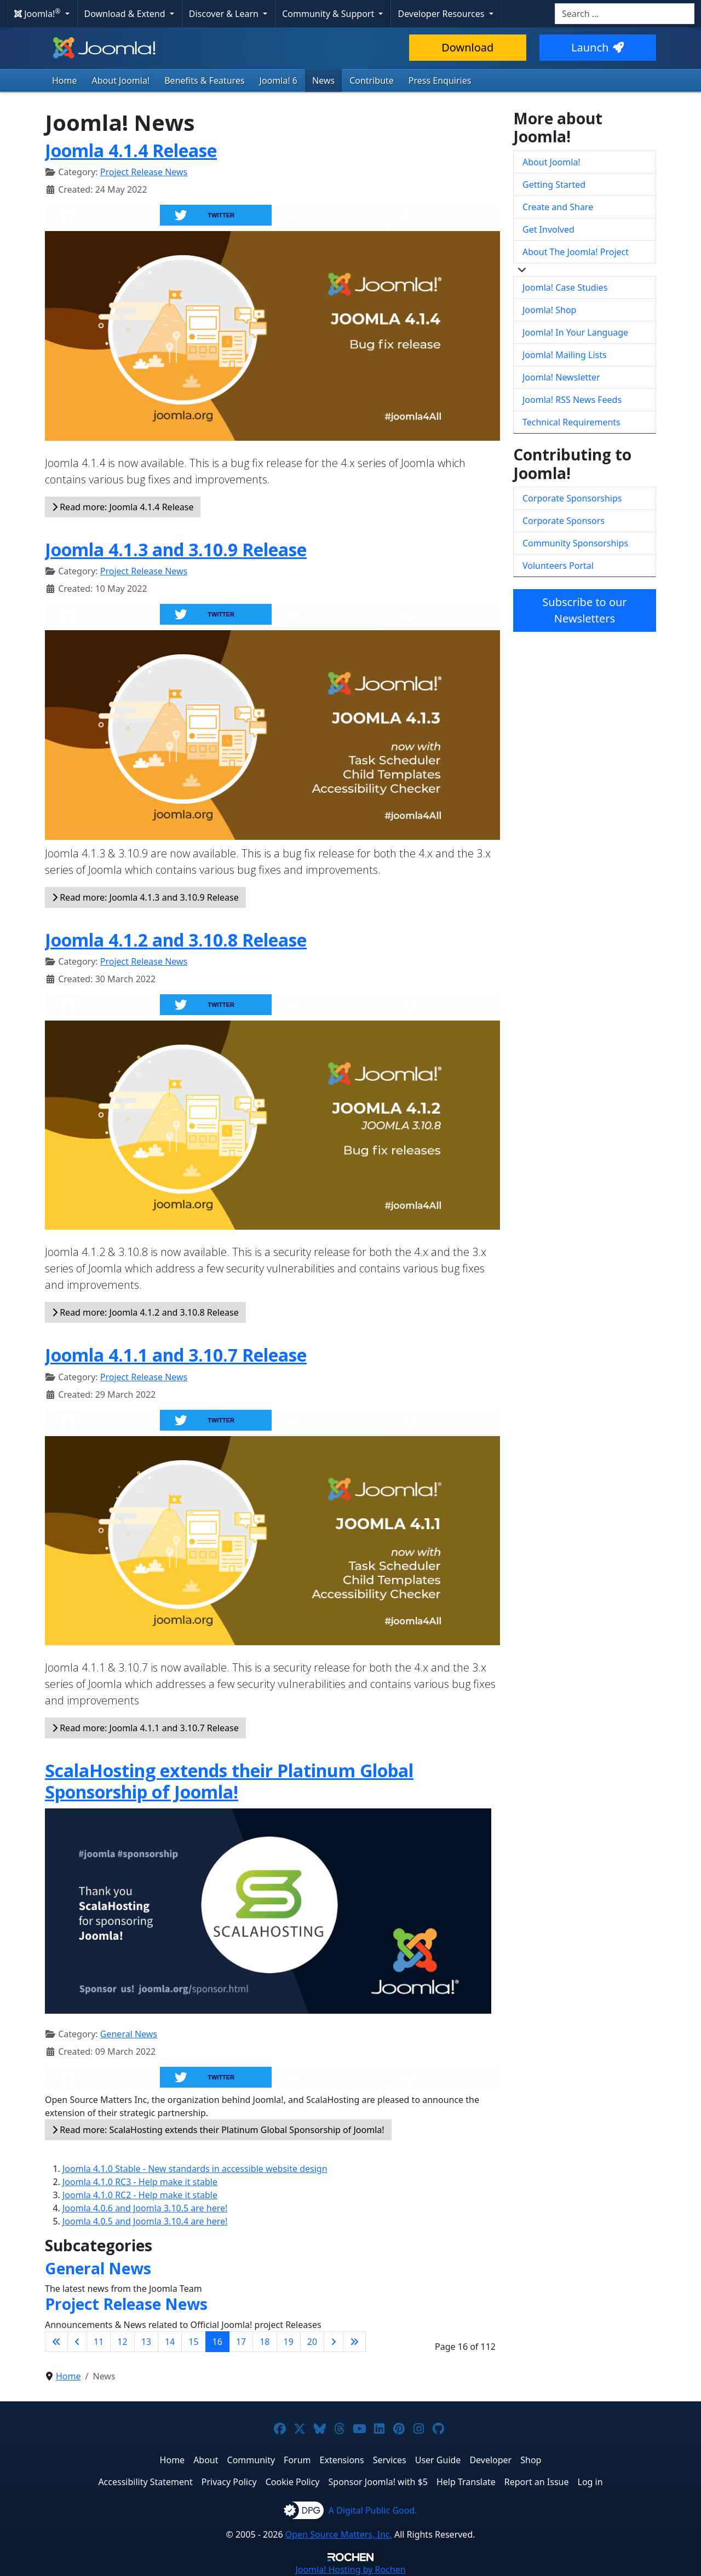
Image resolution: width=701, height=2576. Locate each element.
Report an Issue (536, 2482)
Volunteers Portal (558, 566)
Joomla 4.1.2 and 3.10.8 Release (176, 940)
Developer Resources (442, 14)
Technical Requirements (571, 422)
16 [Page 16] (217, 2342)
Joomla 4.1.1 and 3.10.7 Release (176, 1355)
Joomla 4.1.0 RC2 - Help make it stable (139, 2195)
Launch (597, 47)
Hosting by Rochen (350, 2569)
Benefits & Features (204, 80)
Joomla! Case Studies (564, 287)
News (323, 80)
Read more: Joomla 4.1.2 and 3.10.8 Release (145, 1312)
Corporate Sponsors (563, 521)
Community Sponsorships (575, 543)
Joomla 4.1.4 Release (131, 150)
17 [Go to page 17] (241, 2342)
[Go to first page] (56, 2341)
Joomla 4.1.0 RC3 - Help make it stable (139, 2182)
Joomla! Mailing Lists (564, 355)
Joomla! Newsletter (561, 377)
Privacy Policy (229, 2482)
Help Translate (466, 2482)
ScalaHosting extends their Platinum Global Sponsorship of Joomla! (229, 1781)
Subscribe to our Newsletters (584, 610)
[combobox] (624, 13)
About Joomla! (121, 80)
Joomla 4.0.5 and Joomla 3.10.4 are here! (144, 2221)
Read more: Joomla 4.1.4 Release (122, 507)
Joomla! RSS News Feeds (572, 400)
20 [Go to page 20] (312, 2342)
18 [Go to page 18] (264, 2342)
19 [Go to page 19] (289, 2342)
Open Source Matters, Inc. (338, 2534)
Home (64, 80)
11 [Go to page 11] (99, 2342)
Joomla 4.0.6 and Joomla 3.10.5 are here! (144, 2208)
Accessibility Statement (145, 2482)
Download (467, 47)
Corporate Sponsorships (572, 498)
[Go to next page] (333, 2341)
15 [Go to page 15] (193, 2342)
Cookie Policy (293, 2482)
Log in (590, 2482)
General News (128, 2034)
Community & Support (329, 14)
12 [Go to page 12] (122, 2342)
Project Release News (143, 172)
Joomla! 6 (278, 80)
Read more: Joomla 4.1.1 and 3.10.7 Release (145, 1728)
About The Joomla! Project (575, 252)
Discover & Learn (225, 14)
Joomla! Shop (549, 310)
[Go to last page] (354, 2341)
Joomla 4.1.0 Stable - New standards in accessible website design (194, 2169)
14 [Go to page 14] (170, 2342)
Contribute (371, 80)
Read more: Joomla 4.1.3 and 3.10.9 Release (145, 897)
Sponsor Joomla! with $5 (378, 2482)
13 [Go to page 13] (146, 2342)
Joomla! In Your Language (575, 332)
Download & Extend (126, 14)
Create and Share (557, 207)
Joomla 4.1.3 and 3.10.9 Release (176, 549)
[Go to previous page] (77, 2341)
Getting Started (553, 184)
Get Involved (548, 229)
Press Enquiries (440, 80)
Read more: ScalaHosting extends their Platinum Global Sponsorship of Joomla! (218, 2130)
